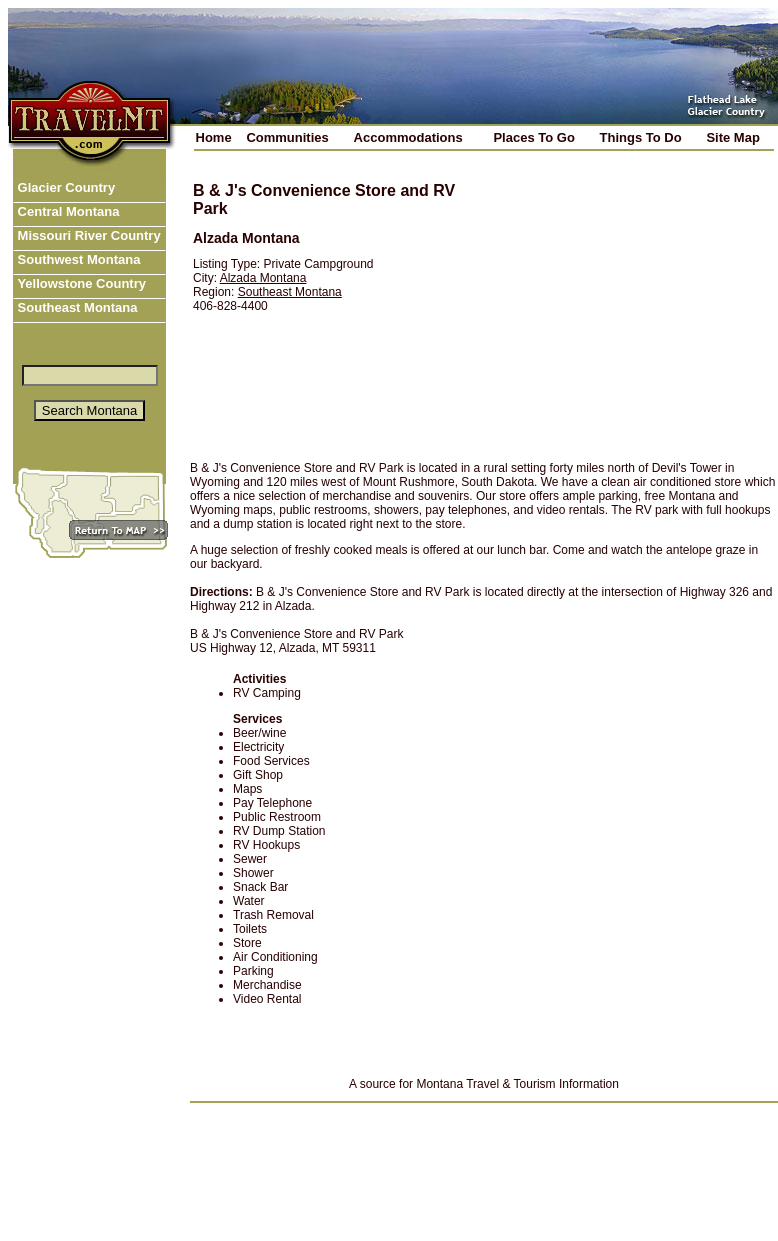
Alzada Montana (263, 278)
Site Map (732, 137)
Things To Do (641, 137)
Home (214, 137)
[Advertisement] (621, 307)
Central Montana (66, 211)
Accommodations (408, 137)
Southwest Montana (77, 259)
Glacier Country (64, 187)
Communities (287, 137)
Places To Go (533, 137)
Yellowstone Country (80, 283)
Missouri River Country (87, 235)
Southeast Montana (76, 307)
